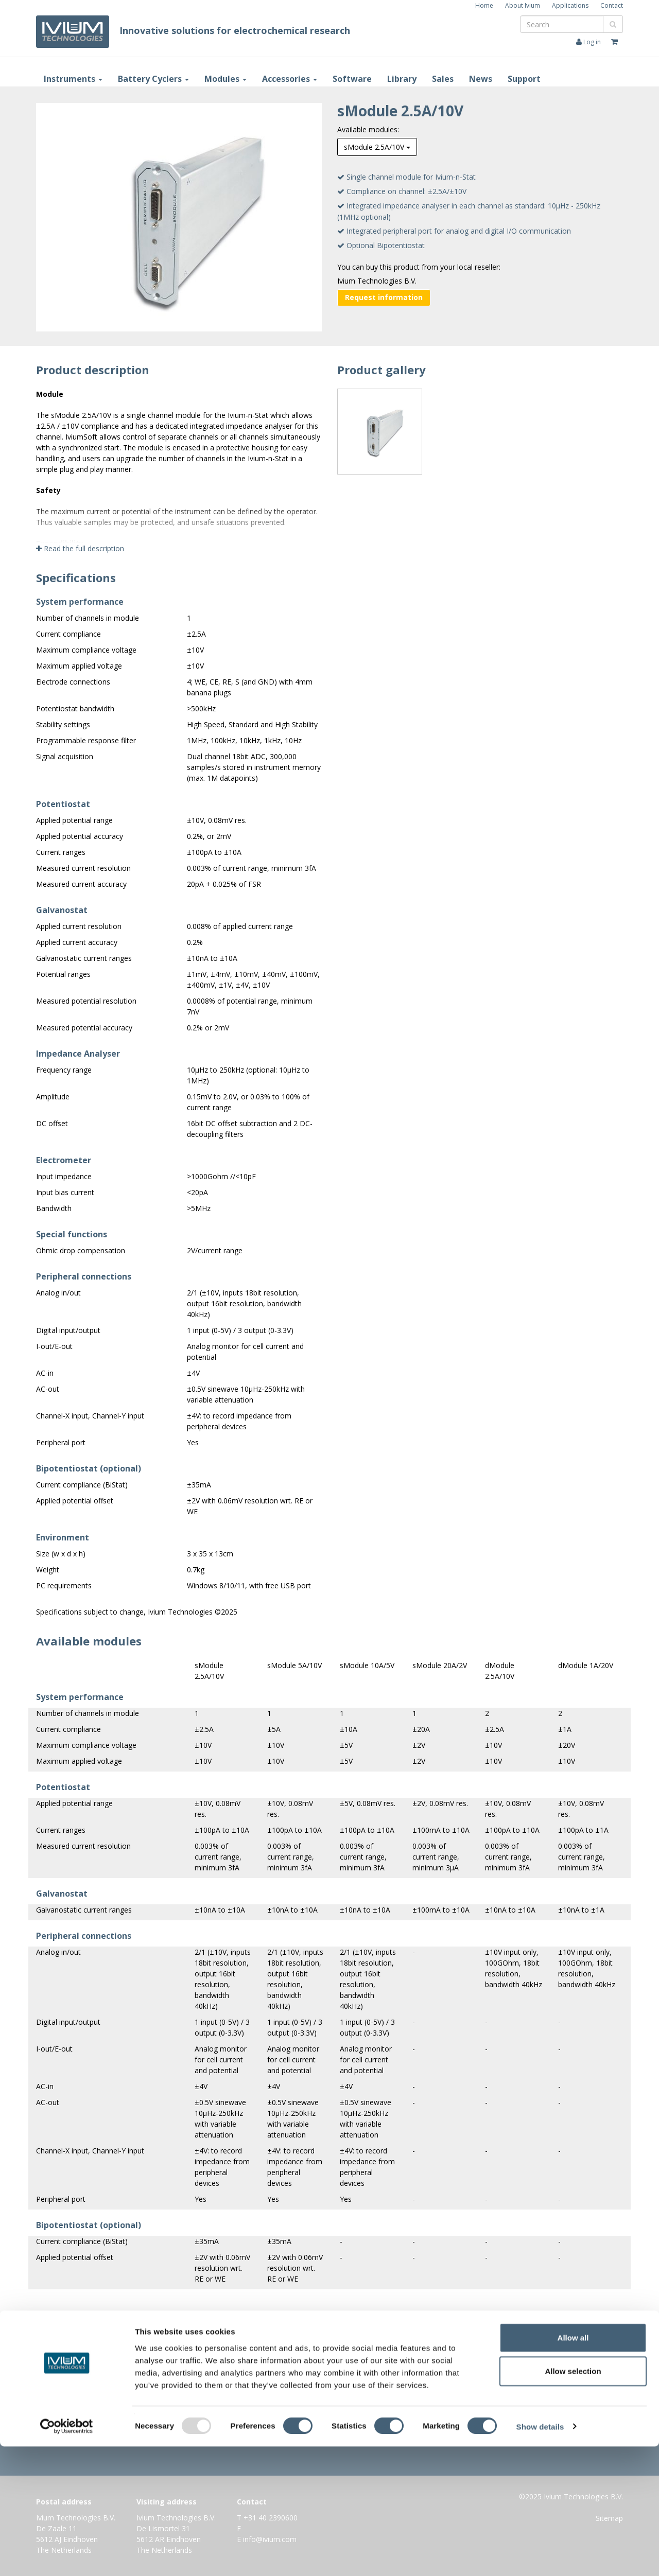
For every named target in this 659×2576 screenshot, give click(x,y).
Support (524, 78)
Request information (384, 297)
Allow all (573, 2466)
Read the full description (80, 548)
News (480, 78)
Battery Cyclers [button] (153, 78)
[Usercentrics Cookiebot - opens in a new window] (67, 2556)
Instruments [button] (73, 78)
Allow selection (573, 2500)
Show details (540, 2556)
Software (352, 78)
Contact (611, 5)
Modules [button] (225, 78)
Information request (327, 2415)
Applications (570, 5)
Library (402, 78)
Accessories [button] (289, 78)
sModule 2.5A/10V (377, 147)
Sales (443, 78)
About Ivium (522, 5)
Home (484, 5)
